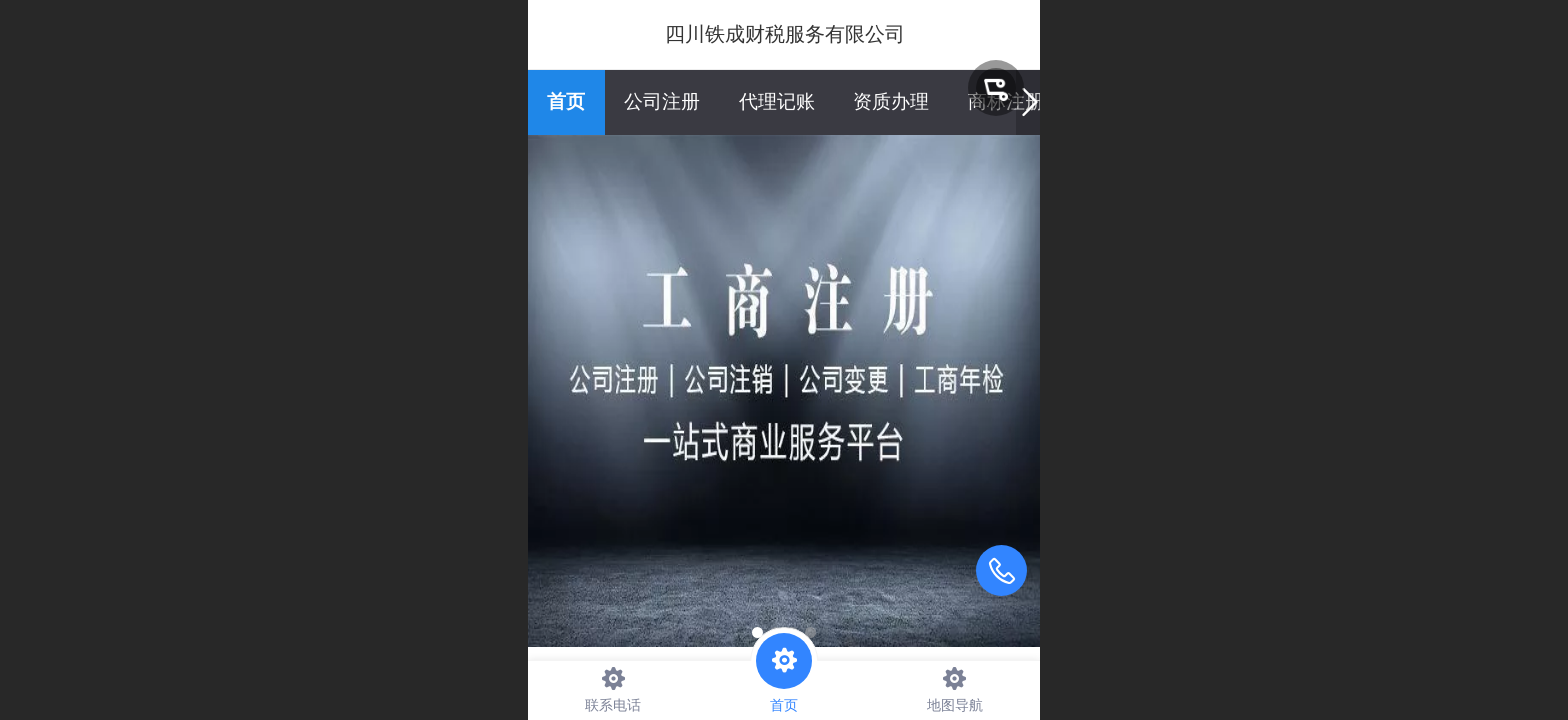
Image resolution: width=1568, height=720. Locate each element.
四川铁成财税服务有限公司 (785, 33)
